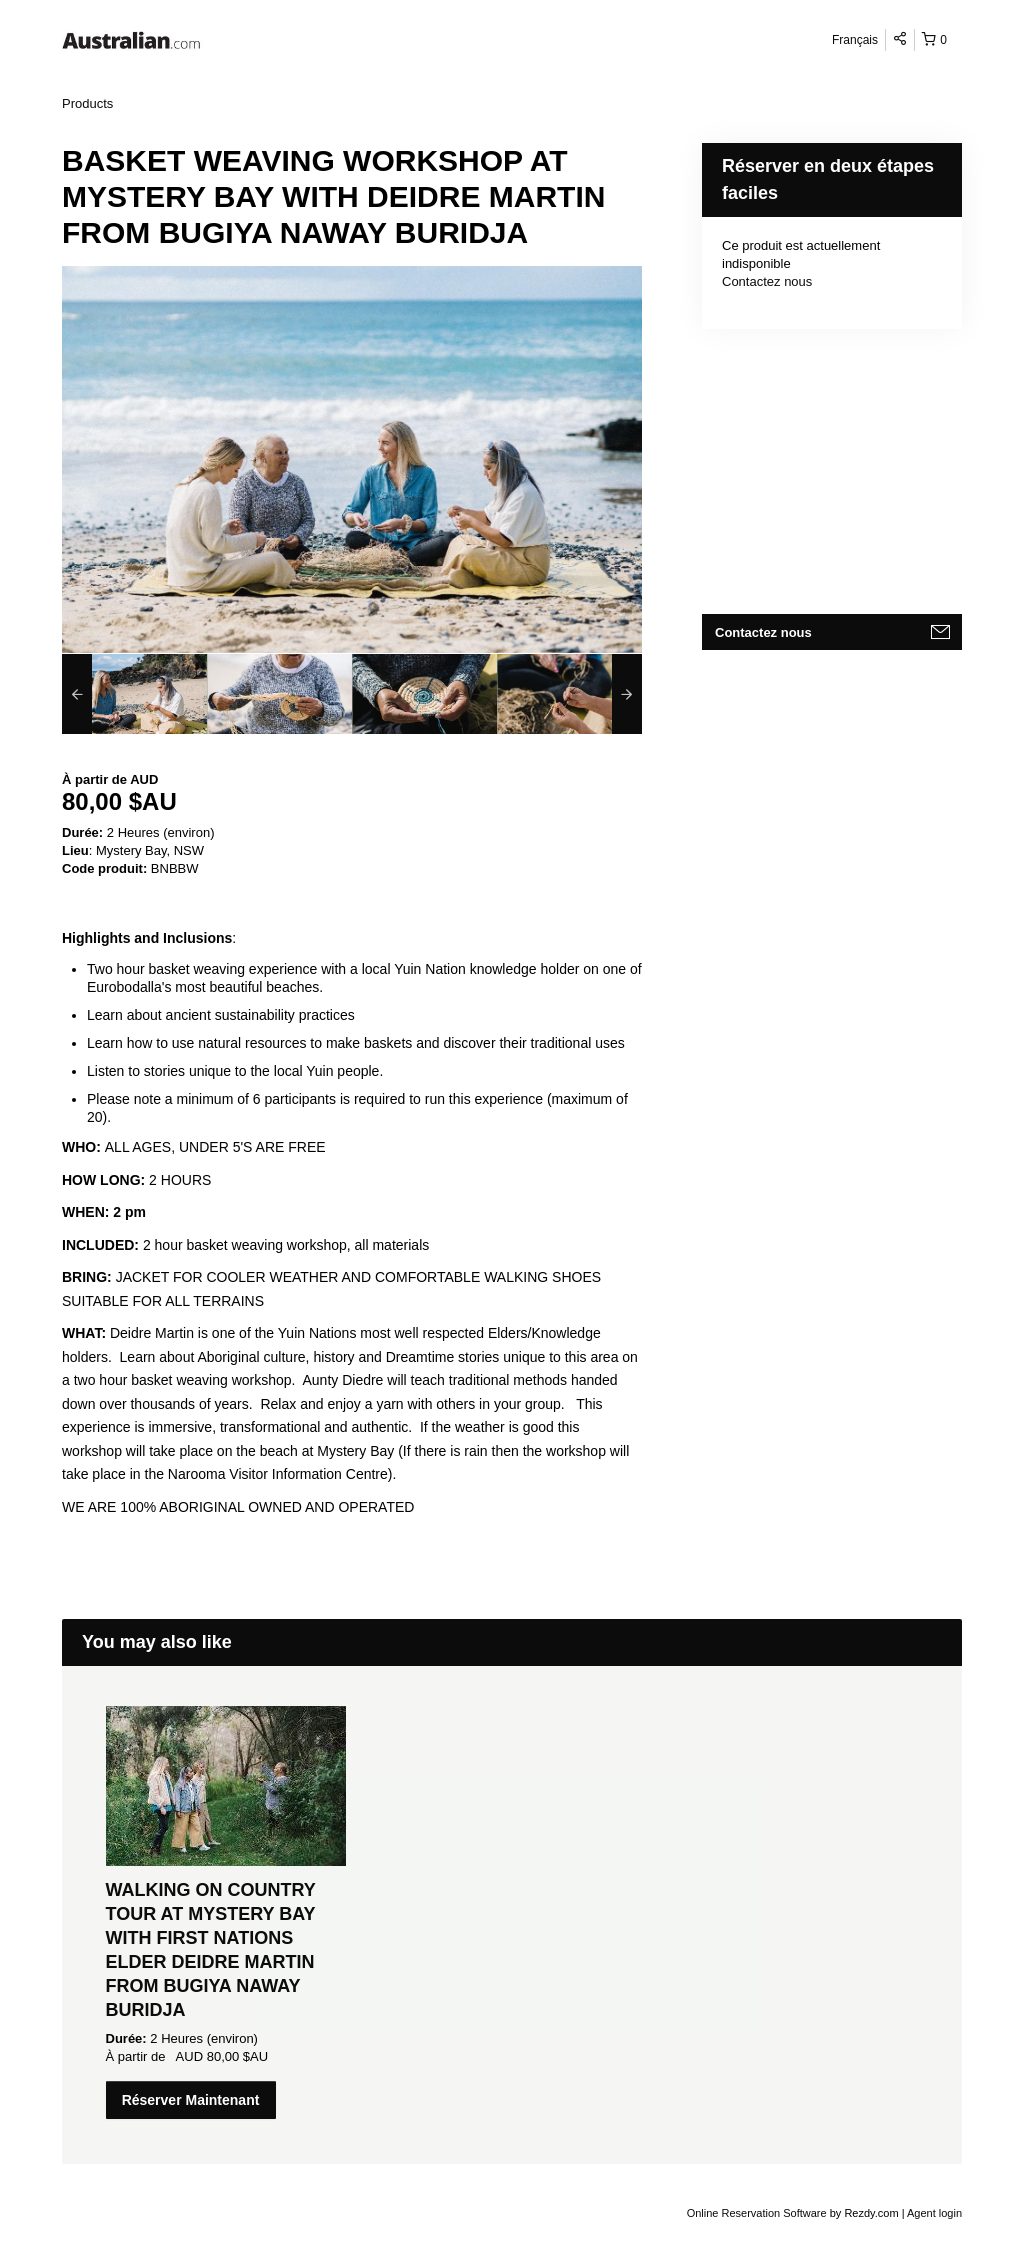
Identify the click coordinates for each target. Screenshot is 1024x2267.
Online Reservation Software (757, 2213)
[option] (134, 694)
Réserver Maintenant (191, 2100)
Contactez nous (767, 281)
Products (87, 103)
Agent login (934, 2213)
